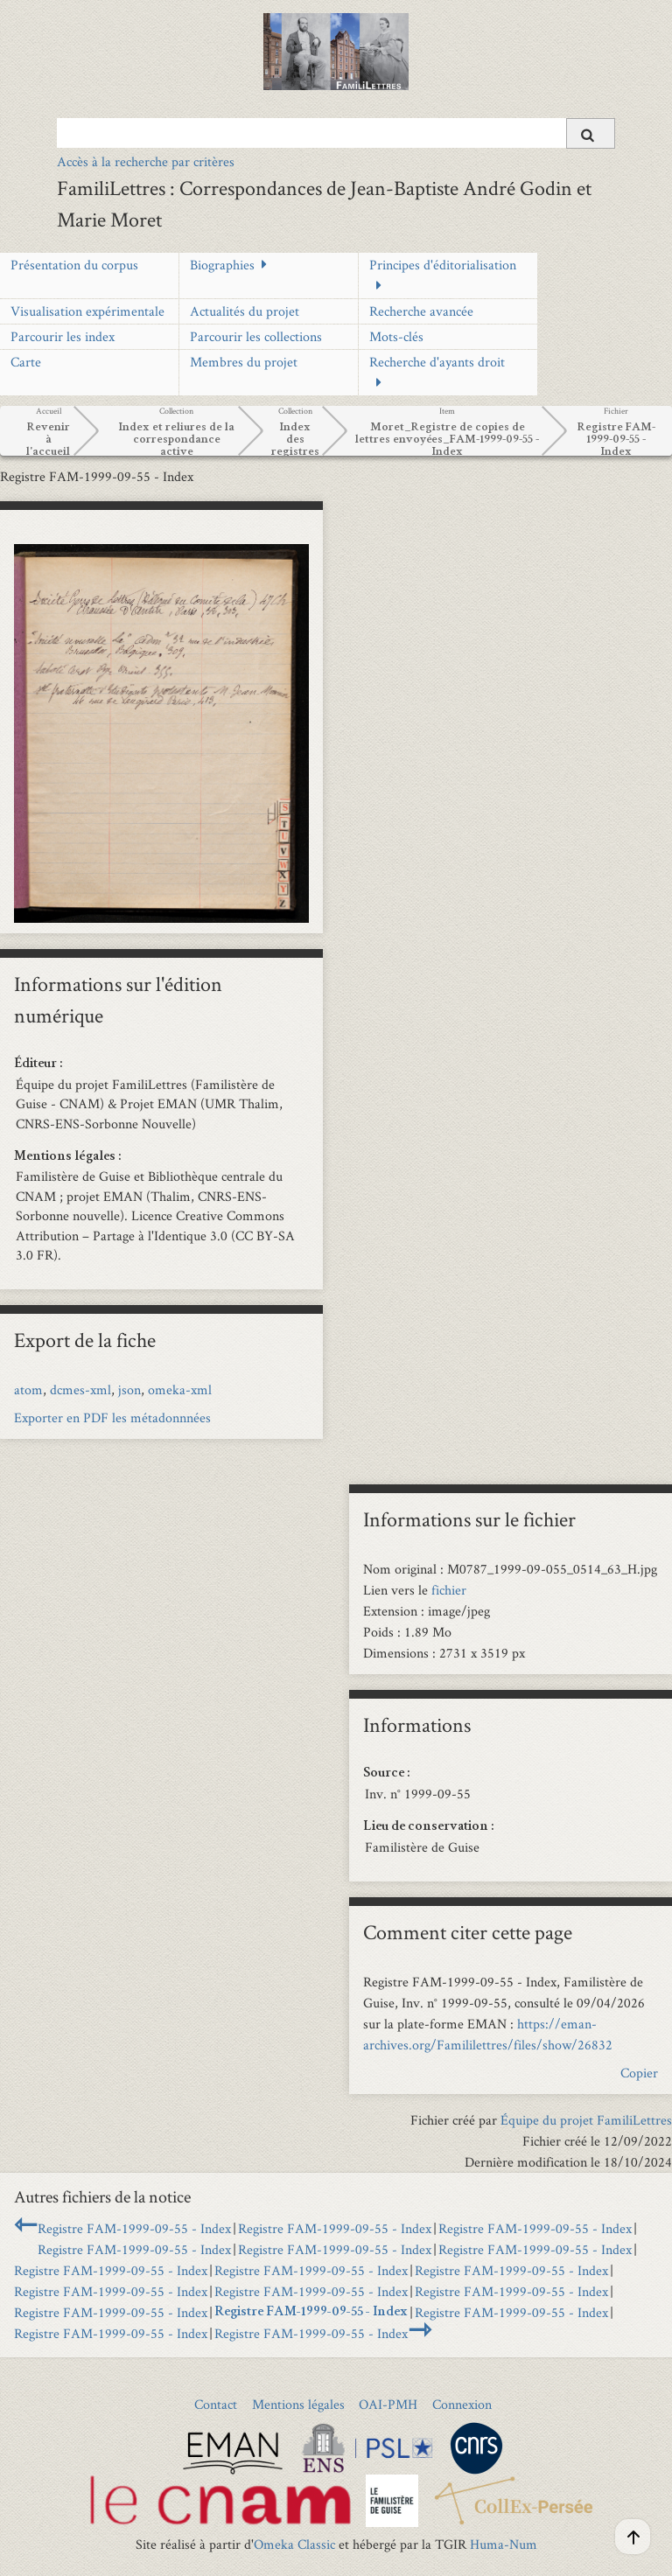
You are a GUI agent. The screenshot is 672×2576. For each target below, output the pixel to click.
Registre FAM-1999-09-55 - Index (134, 2228)
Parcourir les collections (256, 336)
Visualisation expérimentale (87, 311)
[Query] (336, 133)
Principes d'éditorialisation (442, 264)
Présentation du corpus (74, 264)
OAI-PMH (388, 2404)
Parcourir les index (62, 336)
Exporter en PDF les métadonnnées (112, 1417)
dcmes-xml (80, 1389)
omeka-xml (180, 1389)
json (129, 1389)
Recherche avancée (421, 311)
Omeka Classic (294, 2544)
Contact (215, 2404)
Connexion (462, 2404)
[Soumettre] (590, 133)
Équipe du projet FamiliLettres (586, 2120)
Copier (639, 2072)
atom (28, 1389)
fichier (448, 1590)
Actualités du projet (244, 311)
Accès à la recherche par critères (145, 161)
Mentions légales (298, 2404)
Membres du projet (244, 362)
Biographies (222, 264)
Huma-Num (503, 2544)
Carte (25, 362)
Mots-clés (396, 336)
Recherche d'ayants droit (437, 362)
